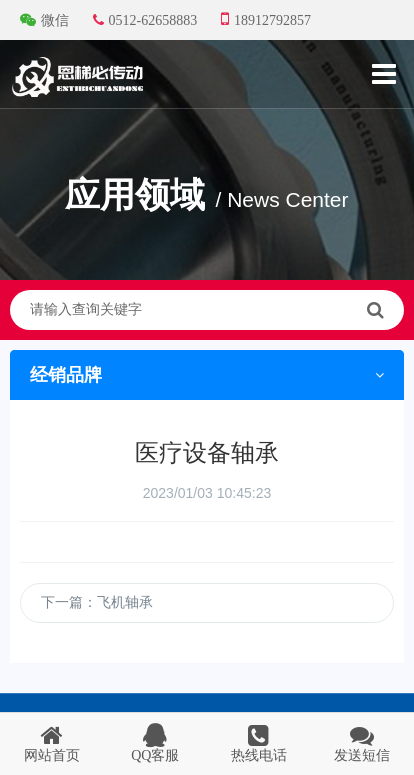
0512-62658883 (145, 20)
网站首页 (52, 743)
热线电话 (259, 743)
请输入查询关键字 (207, 310)
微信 (46, 20)
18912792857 (266, 19)
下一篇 (97, 607)
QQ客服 (156, 743)
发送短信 (363, 743)
